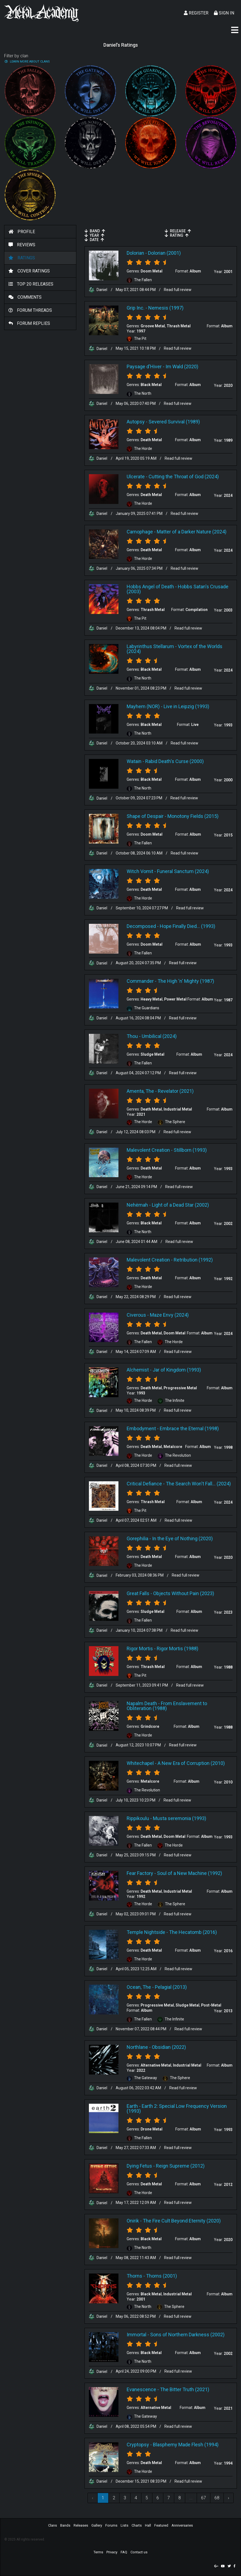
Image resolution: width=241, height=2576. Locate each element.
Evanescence (141, 2389)
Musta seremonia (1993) (179, 1818)
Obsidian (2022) (169, 2047)
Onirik (133, 2221)
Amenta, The (140, 1091)
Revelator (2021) (176, 1091)
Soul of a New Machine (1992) (189, 1873)
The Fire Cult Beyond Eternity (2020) (182, 2221)
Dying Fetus (139, 2166)
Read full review (177, 289)
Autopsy (136, 422)
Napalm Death (142, 1703)
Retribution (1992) (193, 1260)
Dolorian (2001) (164, 253)
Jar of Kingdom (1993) (177, 1370)
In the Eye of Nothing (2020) (182, 1538)
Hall (148, 2525)
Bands (65, 2525)
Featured (161, 2525)
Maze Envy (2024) (169, 1315)
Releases (81, 2525)
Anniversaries (182, 2525)
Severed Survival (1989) (174, 422)
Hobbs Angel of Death (150, 586)
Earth (132, 2106)
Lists (124, 2525)
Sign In (224, 13)
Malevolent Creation (148, 1150)
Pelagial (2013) (171, 1987)
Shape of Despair (145, 816)
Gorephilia (137, 1538)
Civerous (136, 1315)
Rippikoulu (138, 1818)
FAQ (124, 2552)
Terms (98, 2552)
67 (203, 2497)
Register (196, 13)
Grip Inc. (135, 308)
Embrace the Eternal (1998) (189, 1428)
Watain (134, 761)
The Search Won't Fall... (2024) (198, 1483)
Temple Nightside (146, 1932)
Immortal (136, 2334)
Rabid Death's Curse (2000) (174, 761)
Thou (132, 1036)
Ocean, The (139, 1987)
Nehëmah (137, 1205)
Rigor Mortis (140, 1648)
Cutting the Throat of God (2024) (184, 476)
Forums (111, 2525)
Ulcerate (136, 476)
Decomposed (141, 926)
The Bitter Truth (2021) (184, 2389)
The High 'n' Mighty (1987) (186, 981)
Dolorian (135, 253)
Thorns (134, 2276)
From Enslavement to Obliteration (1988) (167, 1705)
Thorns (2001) (161, 2276)
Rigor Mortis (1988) (177, 1648)
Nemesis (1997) (166, 308)
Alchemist (138, 1370)
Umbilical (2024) (159, 1036)
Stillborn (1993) (190, 1150)
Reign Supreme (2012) (180, 2166)
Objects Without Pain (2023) (183, 1593)
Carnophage (140, 532)
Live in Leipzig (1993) (186, 706)
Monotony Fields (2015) (193, 816)
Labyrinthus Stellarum (150, 646)
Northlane (137, 2047)
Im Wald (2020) (181, 366)
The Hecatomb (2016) (193, 1932)
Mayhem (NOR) (143, 706)
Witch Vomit (140, 871)
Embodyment (141, 1428)
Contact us (138, 2552)
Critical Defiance (144, 1483)
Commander (140, 981)
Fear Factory (140, 1873)
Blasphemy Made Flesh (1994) (186, 2444)
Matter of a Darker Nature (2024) (192, 532)
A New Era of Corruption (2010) (191, 1763)
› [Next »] (228, 2497)
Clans (52, 2525)
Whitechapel (140, 1763)
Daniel (98, 289)
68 (216, 2497)
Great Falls (138, 1593)
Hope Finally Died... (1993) (187, 926)
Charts (137, 2525)
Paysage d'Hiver (144, 366)
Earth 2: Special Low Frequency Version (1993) (177, 2108)
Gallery (96, 2525)
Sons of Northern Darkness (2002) (187, 2334)
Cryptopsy (138, 2444)
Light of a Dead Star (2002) (180, 1205)
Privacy (111, 2552)
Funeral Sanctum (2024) (183, 871)
